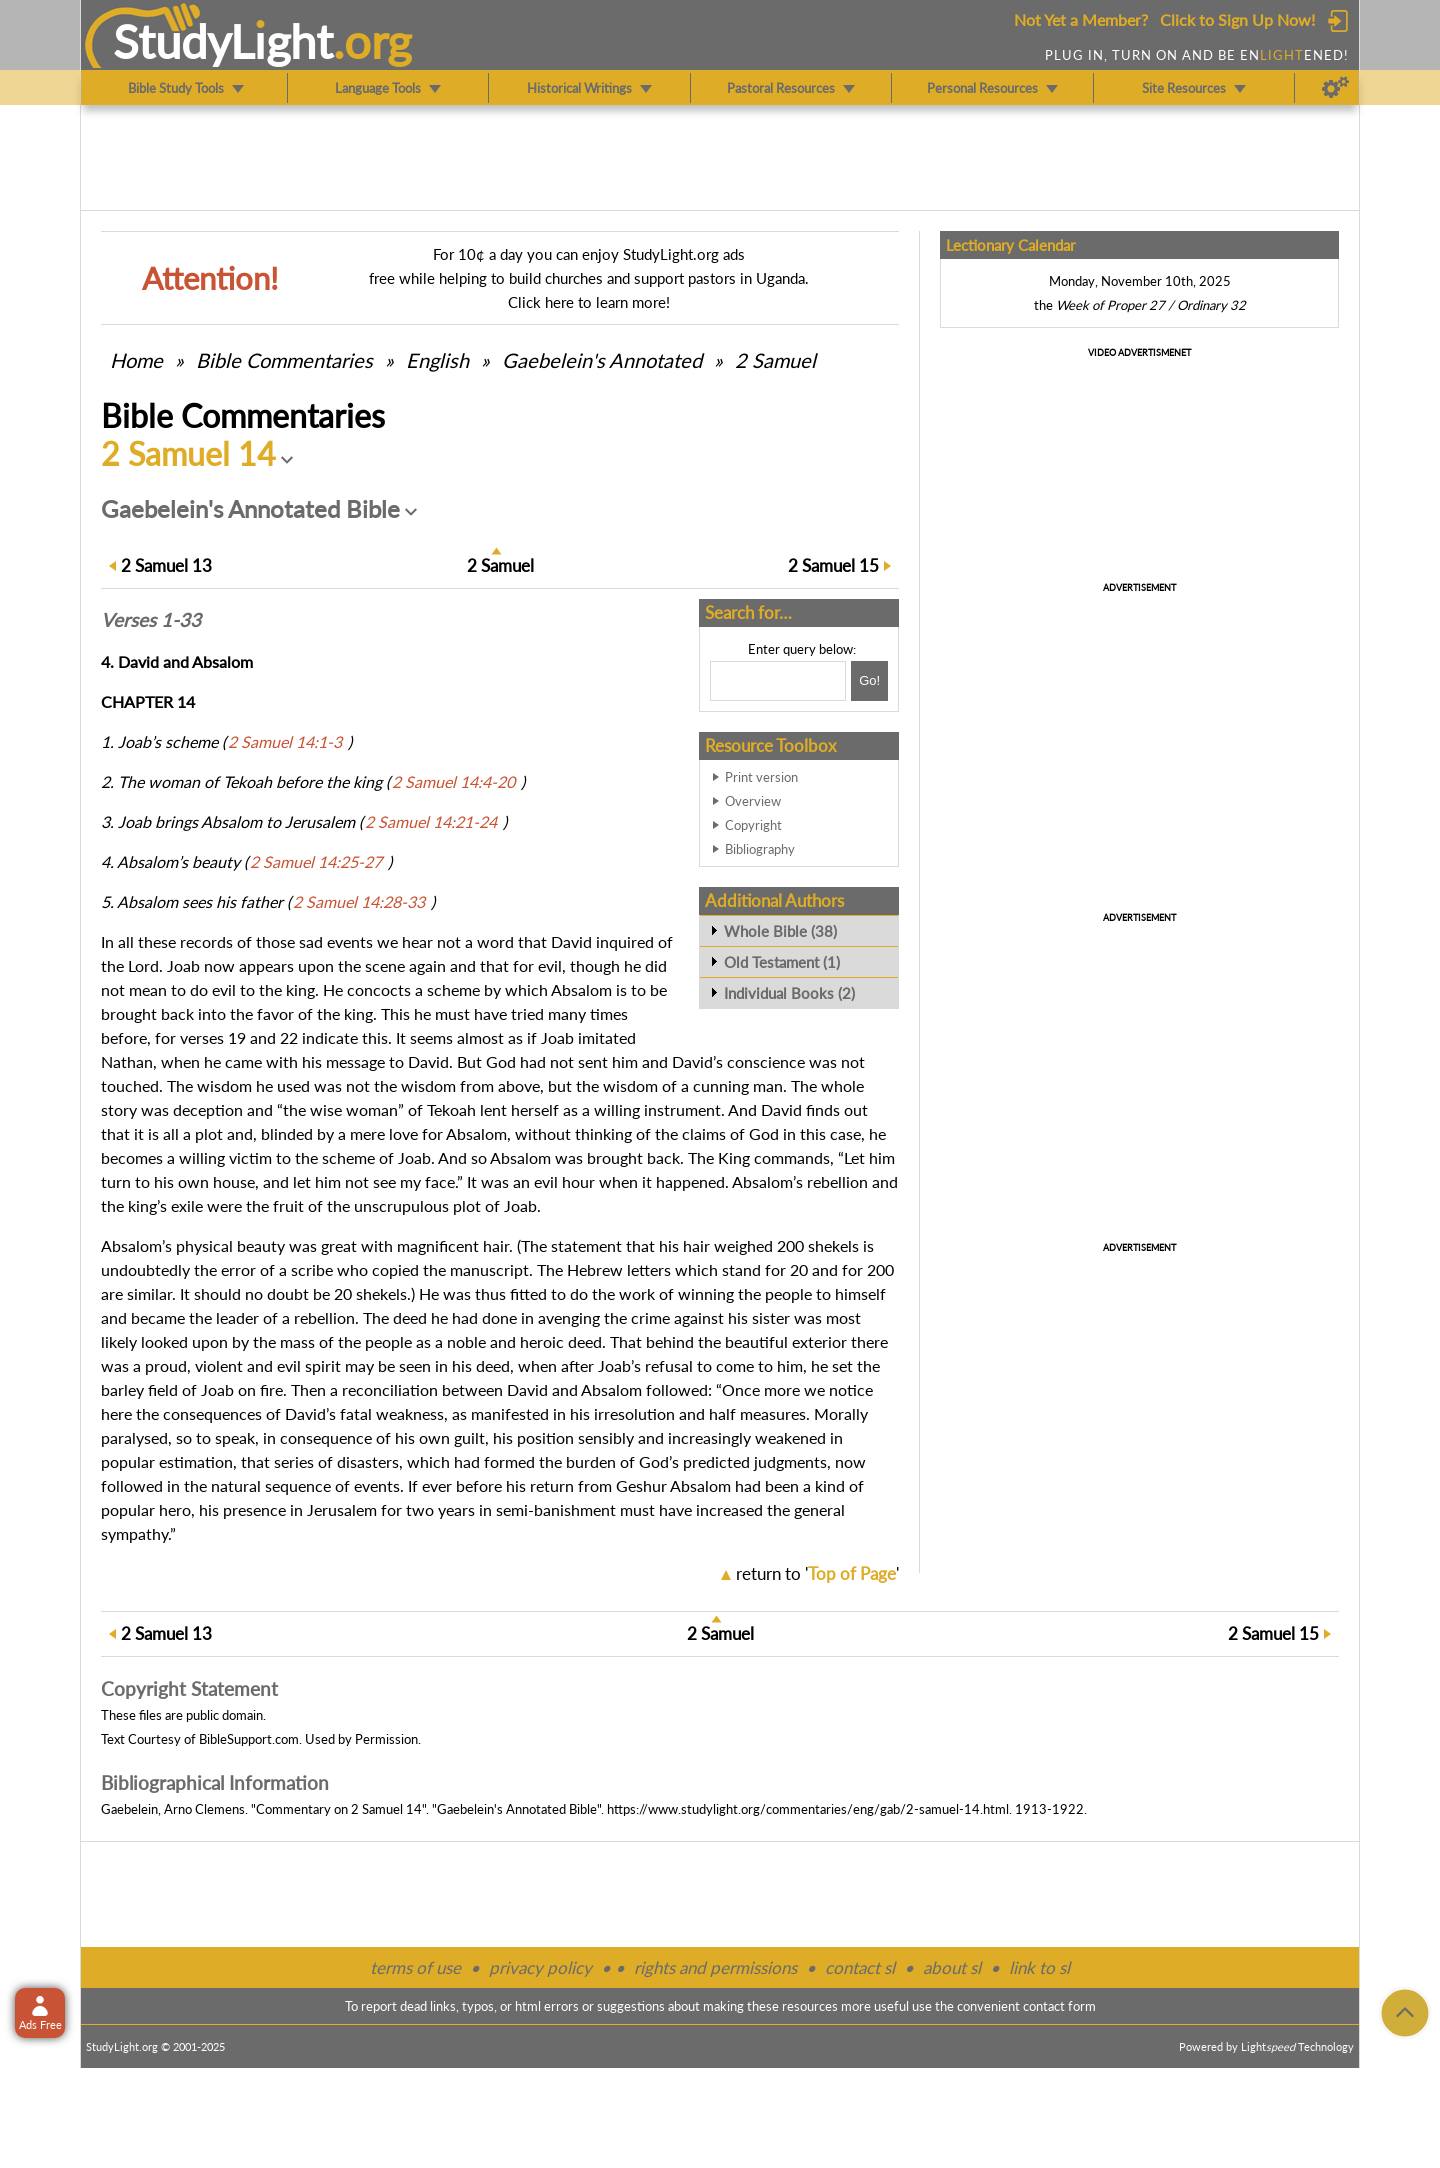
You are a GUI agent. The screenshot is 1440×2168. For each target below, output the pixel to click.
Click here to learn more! (589, 302)
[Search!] (869, 681)
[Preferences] (1335, 88)
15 (833, 565)
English (437, 360)
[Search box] (778, 681)
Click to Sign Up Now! (1237, 19)
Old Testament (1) (782, 962)
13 (166, 565)
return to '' (817, 1573)
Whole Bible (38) (780, 931)
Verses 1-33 (151, 620)
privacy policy (540, 1967)
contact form (1059, 2006)
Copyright (753, 825)
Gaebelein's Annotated (602, 360)
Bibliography (760, 849)
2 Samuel (775, 360)
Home (136, 360)
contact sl (860, 1967)
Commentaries (284, 360)
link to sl (1039, 1967)
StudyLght (223, 41)
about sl (952, 1967)
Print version (761, 777)
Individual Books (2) (789, 993)
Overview (753, 801)
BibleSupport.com (249, 1739)
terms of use (415, 1967)
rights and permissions (715, 1967)
